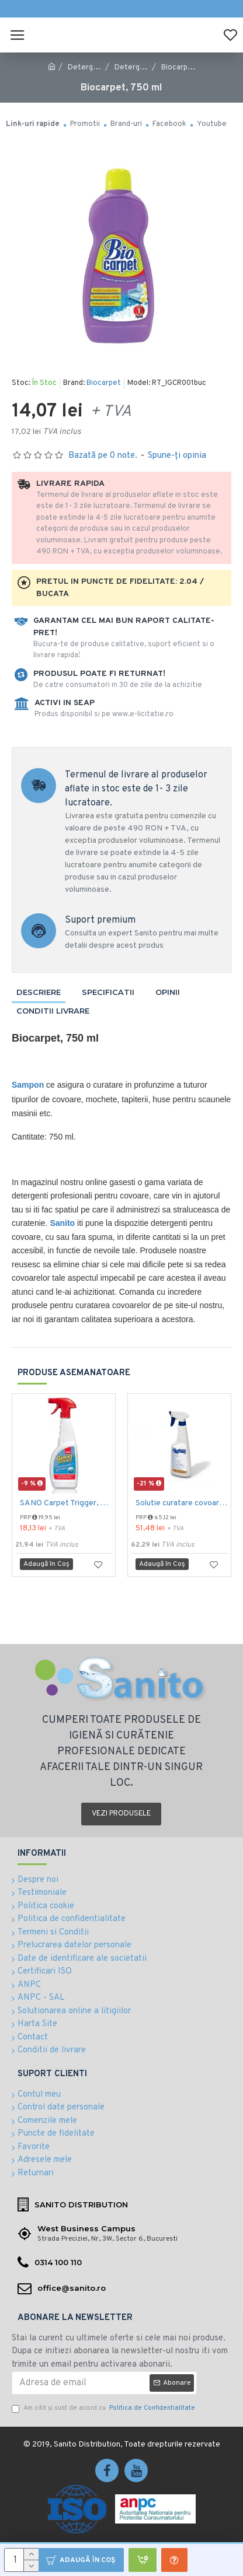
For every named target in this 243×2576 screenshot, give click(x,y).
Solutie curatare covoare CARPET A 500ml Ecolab (182, 1503)
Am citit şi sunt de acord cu (104, 2408)
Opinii (167, 992)
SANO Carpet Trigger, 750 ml (66, 1503)
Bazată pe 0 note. (102, 455)
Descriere (38, 992)
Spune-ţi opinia (177, 455)
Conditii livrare (52, 1010)
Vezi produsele (121, 1813)
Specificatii (108, 992)
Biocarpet (103, 383)
